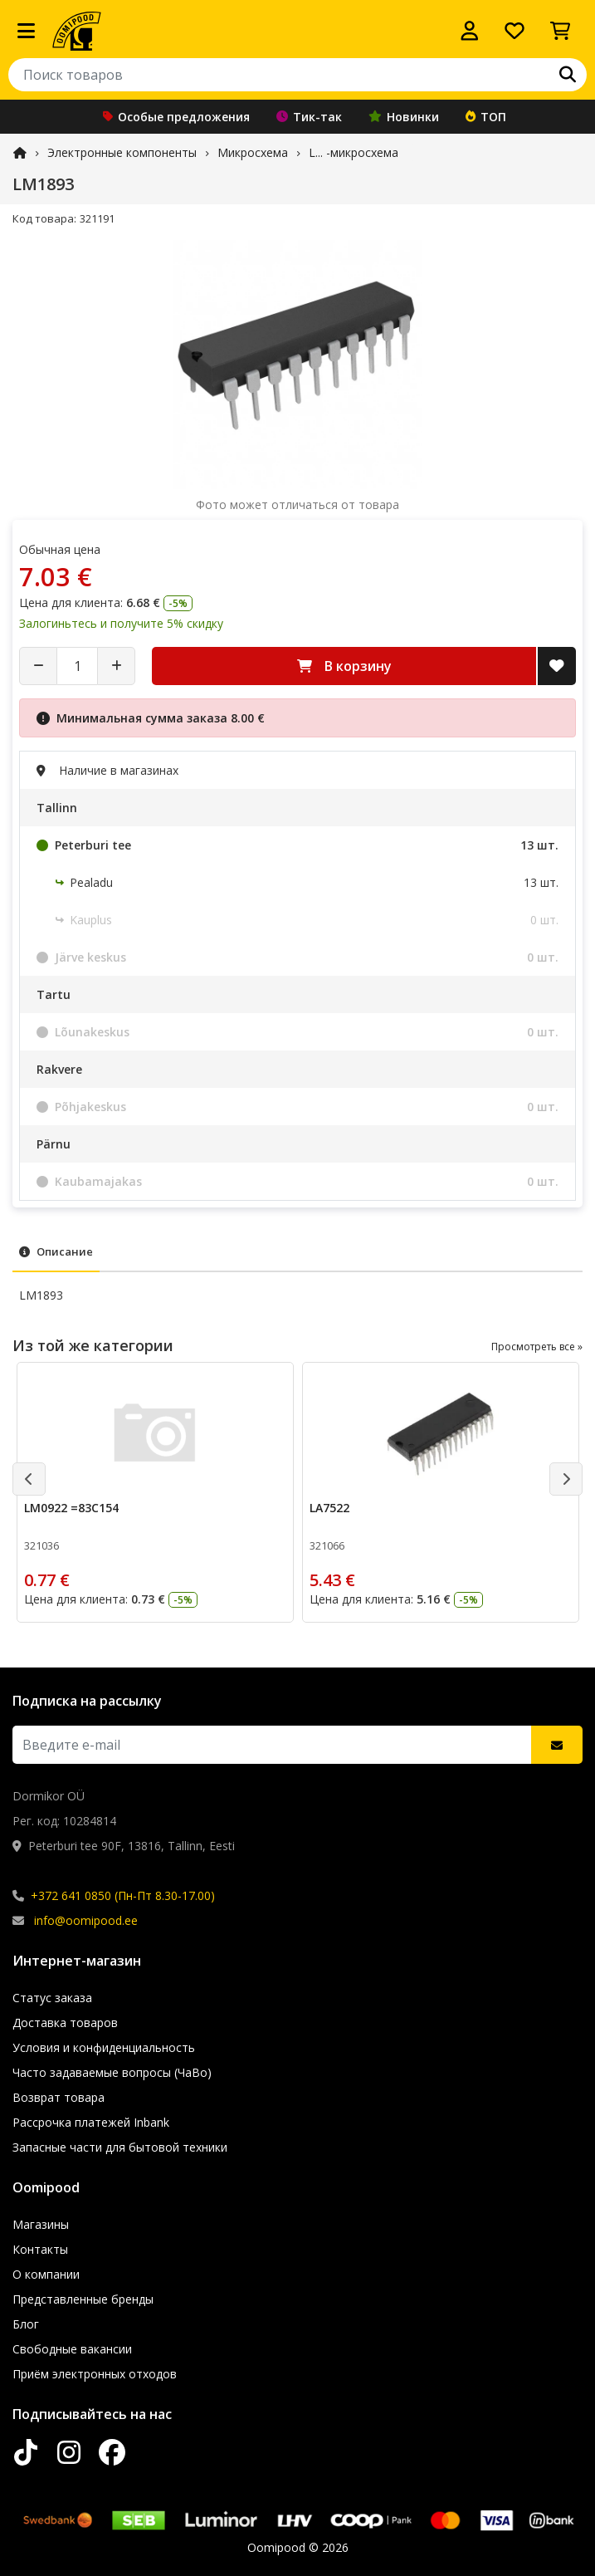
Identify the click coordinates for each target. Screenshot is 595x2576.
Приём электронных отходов (94, 2374)
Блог (25, 2324)
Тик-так (309, 117)
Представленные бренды (83, 2299)
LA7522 (329, 1508)
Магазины (40, 2224)
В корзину (344, 666)
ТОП (486, 117)
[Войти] (469, 31)
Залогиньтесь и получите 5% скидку (121, 623)
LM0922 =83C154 (71, 1508)
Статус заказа (52, 1997)
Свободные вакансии (72, 2349)
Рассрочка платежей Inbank (90, 2122)
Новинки (403, 117)
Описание (56, 1251)
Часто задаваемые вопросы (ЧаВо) (112, 2072)
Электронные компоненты (122, 152)
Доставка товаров (65, 2022)
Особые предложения (176, 117)
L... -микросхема (353, 152)
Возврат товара (58, 2097)
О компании (46, 2274)
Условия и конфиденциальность (103, 2047)
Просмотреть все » (537, 1346)
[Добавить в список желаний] (557, 666)
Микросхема (252, 152)
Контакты (40, 2249)
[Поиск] (568, 74)
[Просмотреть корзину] (560, 31)
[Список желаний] (514, 31)
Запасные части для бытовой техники (119, 2147)
